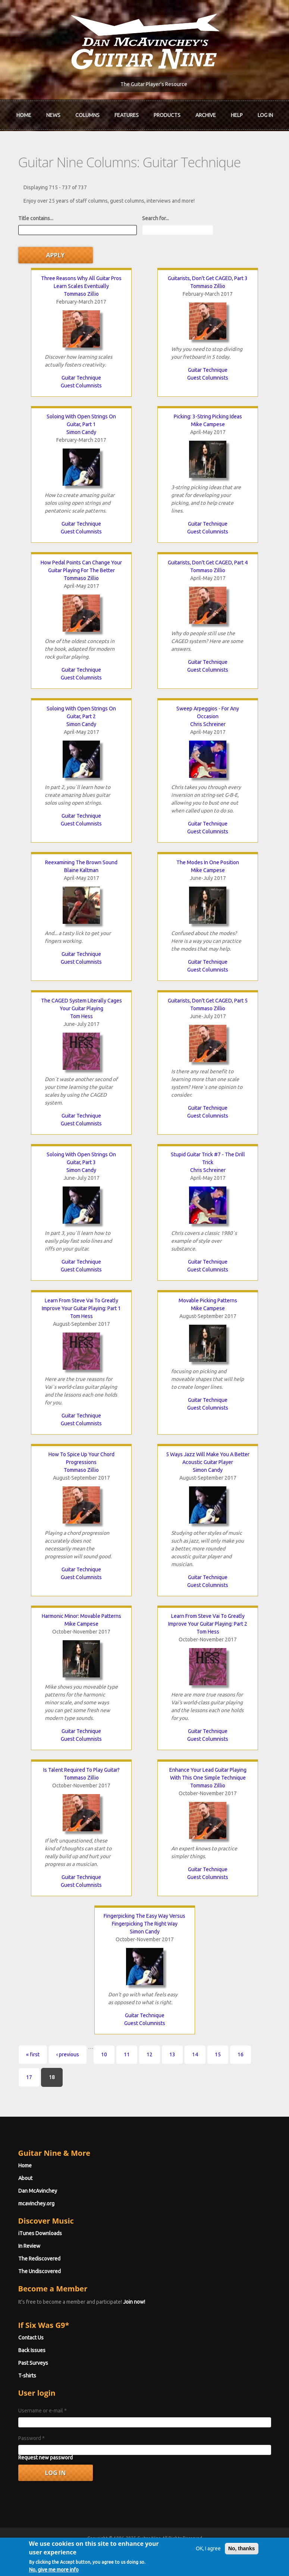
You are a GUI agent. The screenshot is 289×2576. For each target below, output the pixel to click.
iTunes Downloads (40, 2233)
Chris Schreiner (208, 724)
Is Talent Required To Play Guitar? (81, 1770)
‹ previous (67, 2054)
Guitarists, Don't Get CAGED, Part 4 (208, 562)
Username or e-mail (42, 2411)
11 (127, 2054)
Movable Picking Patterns (208, 1300)
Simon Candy (81, 432)
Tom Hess (81, 1016)
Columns (87, 115)
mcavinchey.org (36, 2203)
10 (104, 2054)
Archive (205, 115)
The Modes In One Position (207, 862)
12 (150, 2054)
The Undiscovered (39, 2271)
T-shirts (27, 2376)
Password (31, 2438)
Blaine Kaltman (81, 870)
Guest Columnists (81, 386)
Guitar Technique (81, 378)
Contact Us (31, 2338)
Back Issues (31, 2350)
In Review (29, 2246)
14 (195, 2054)
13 (172, 2054)
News (53, 115)
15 (218, 2054)
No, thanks (241, 2563)
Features (126, 115)
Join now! (134, 2302)
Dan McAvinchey (37, 2191)
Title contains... (35, 218)
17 (29, 2077)
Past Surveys (33, 2363)
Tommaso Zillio (81, 294)
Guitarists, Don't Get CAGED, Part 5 (208, 1001)
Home (23, 115)
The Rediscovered (39, 2259)
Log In (265, 115)
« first (33, 2054)
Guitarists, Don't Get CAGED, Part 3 (208, 278)
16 (241, 2054)
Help (237, 115)
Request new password (45, 2458)
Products (167, 115)
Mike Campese (208, 424)
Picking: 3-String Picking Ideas (208, 416)
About (25, 2178)
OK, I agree (208, 2563)
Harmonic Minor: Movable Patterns (81, 1616)
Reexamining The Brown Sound (81, 862)
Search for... (155, 218)
